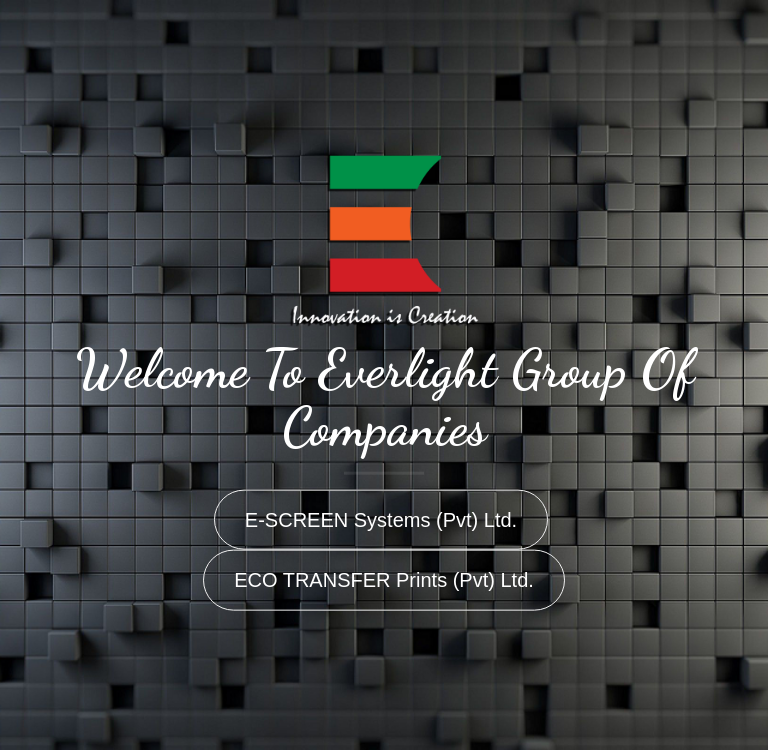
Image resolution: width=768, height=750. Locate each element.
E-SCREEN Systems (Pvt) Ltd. (381, 519)
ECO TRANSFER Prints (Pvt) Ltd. (384, 580)
